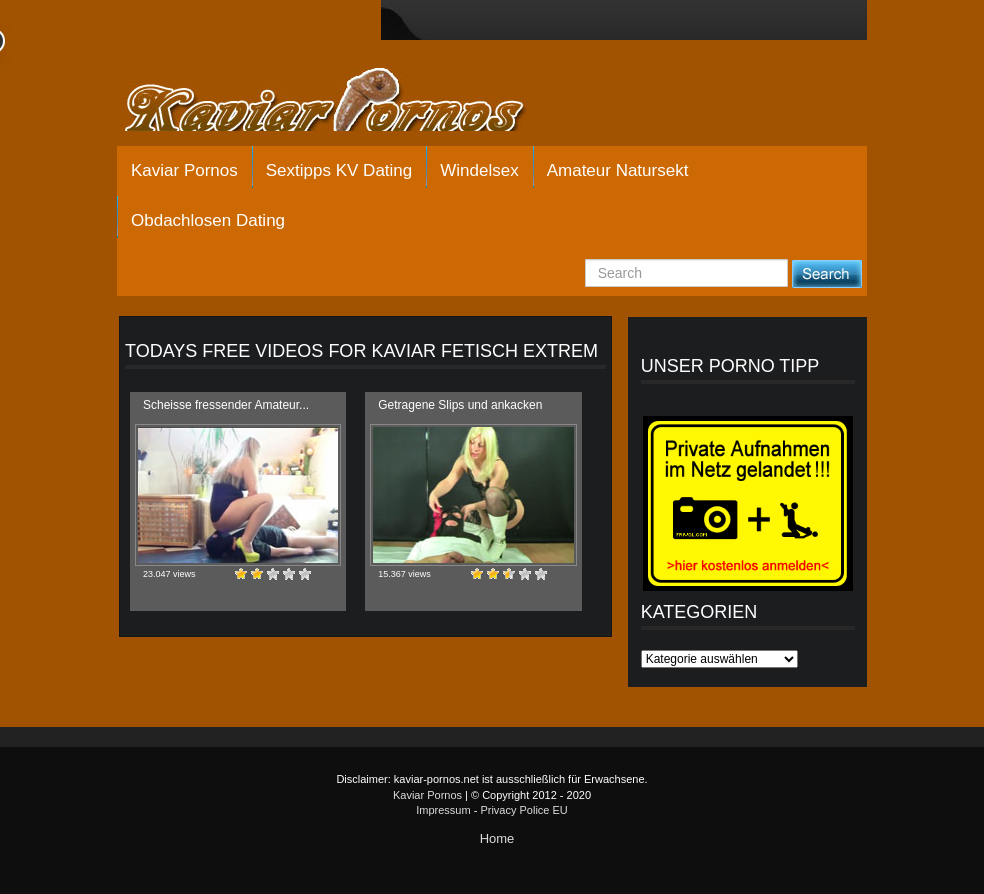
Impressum (443, 810)
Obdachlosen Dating (208, 220)
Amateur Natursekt (618, 170)
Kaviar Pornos (184, 170)
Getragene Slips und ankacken (460, 405)
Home (497, 838)
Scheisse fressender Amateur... (226, 405)
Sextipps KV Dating (339, 170)
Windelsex (479, 170)
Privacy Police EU (523, 810)
